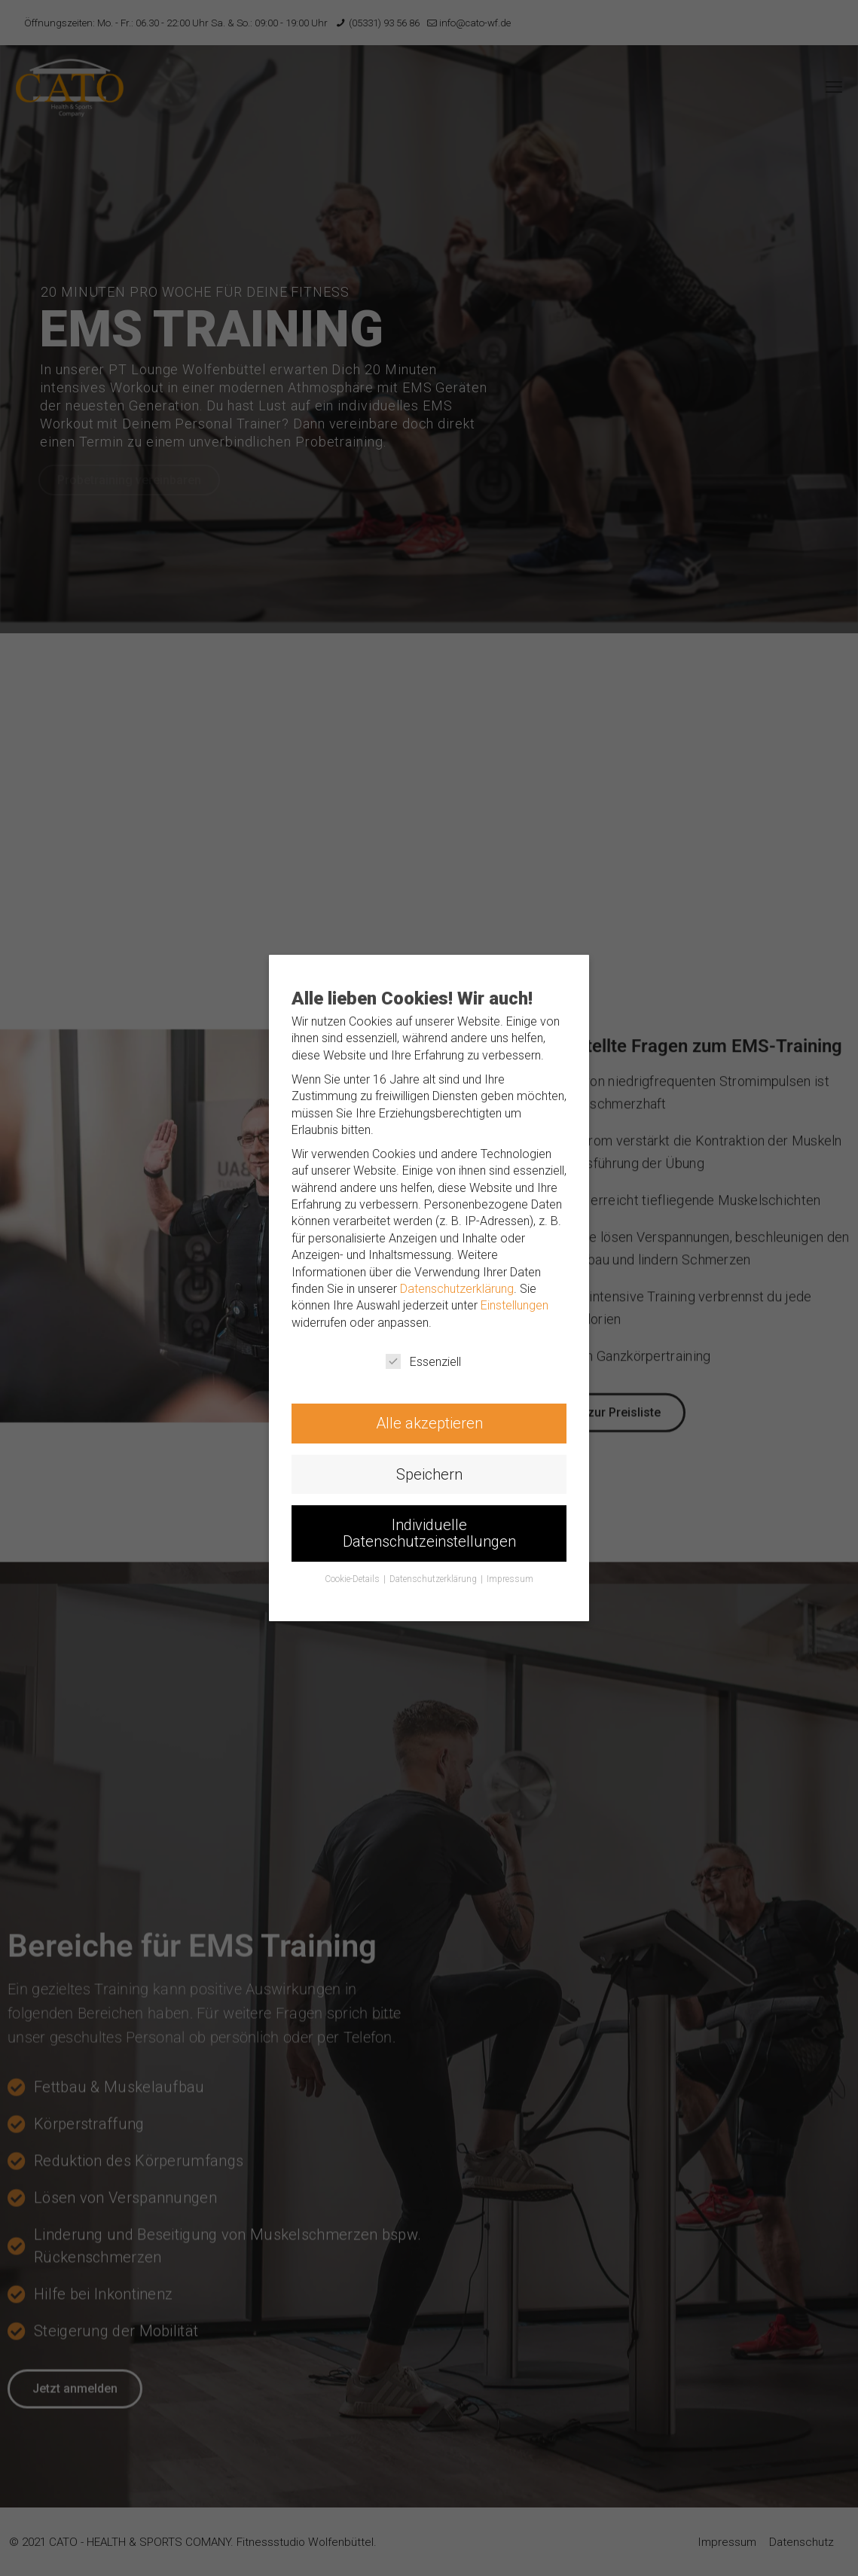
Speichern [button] (429, 1476)
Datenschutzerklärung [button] (434, 1582)
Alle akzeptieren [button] (429, 1425)
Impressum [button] (511, 1582)
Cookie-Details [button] (353, 1582)
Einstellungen (515, 1306)
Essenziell (423, 1362)
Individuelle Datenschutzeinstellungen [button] (428, 1535)
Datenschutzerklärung (457, 1289)
